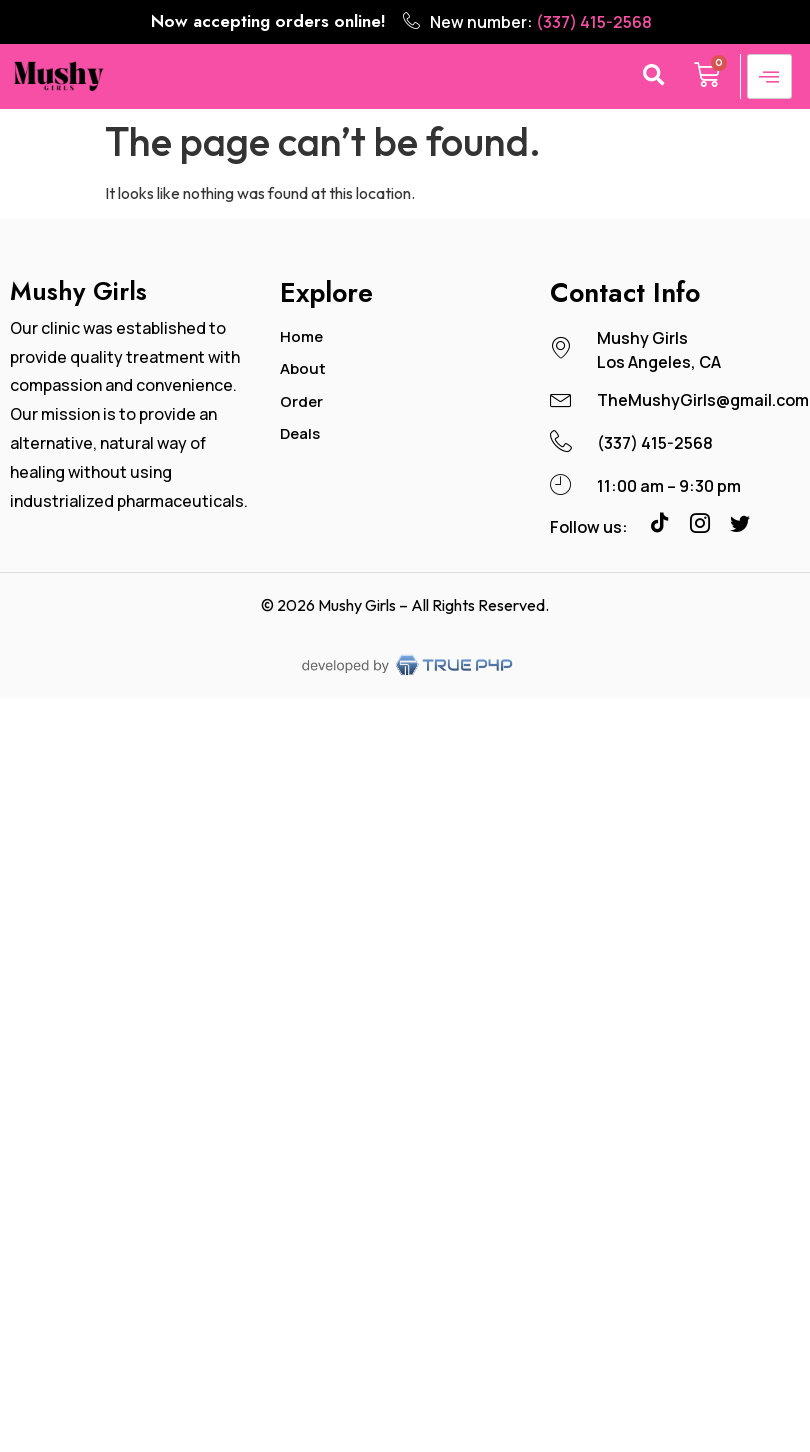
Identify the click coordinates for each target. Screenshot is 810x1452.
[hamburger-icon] (769, 76)
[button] (653, 76)
